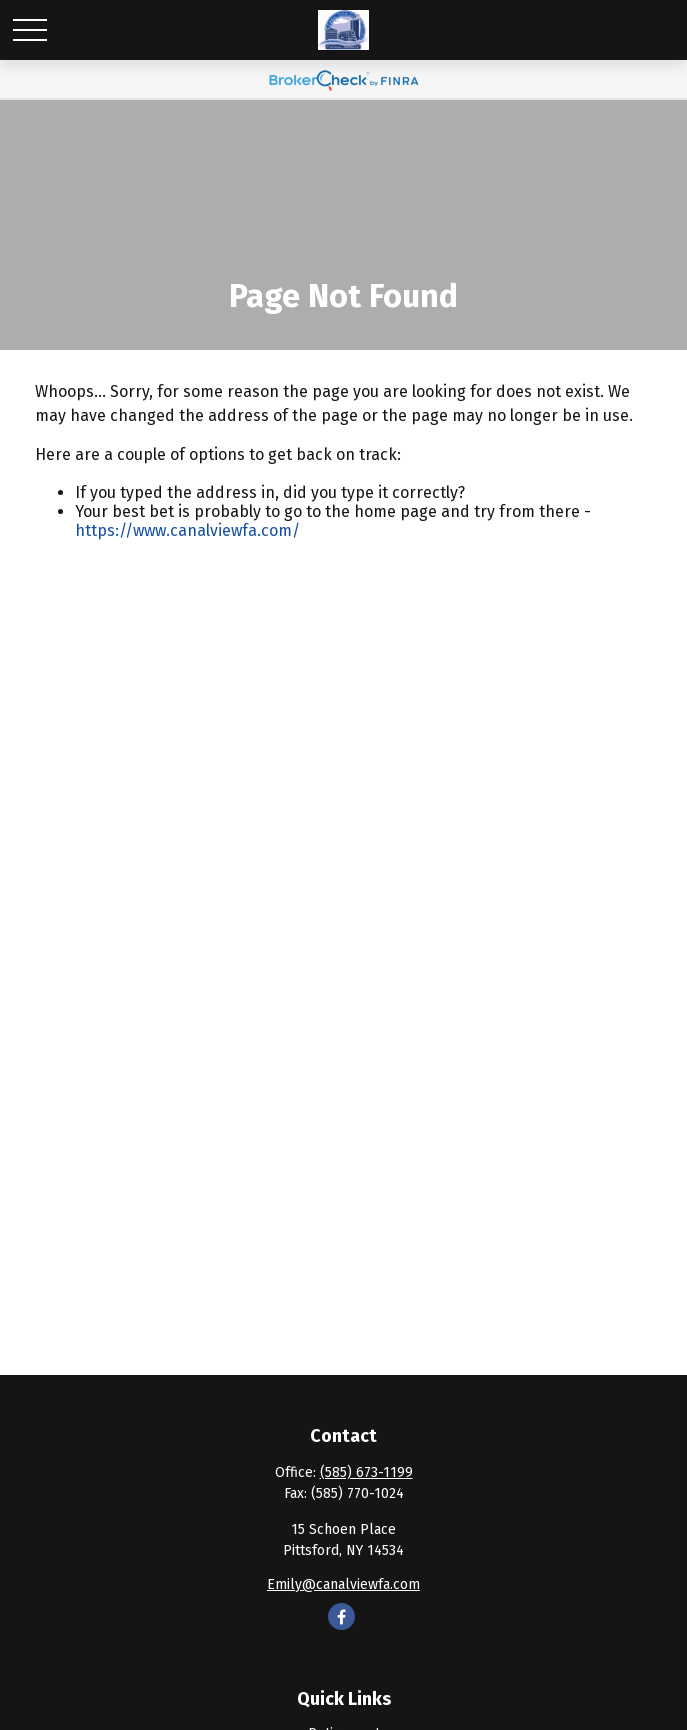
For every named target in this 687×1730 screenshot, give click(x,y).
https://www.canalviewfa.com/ (187, 530)
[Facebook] (341, 1616)
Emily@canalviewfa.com (343, 1584)
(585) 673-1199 (366, 1472)
